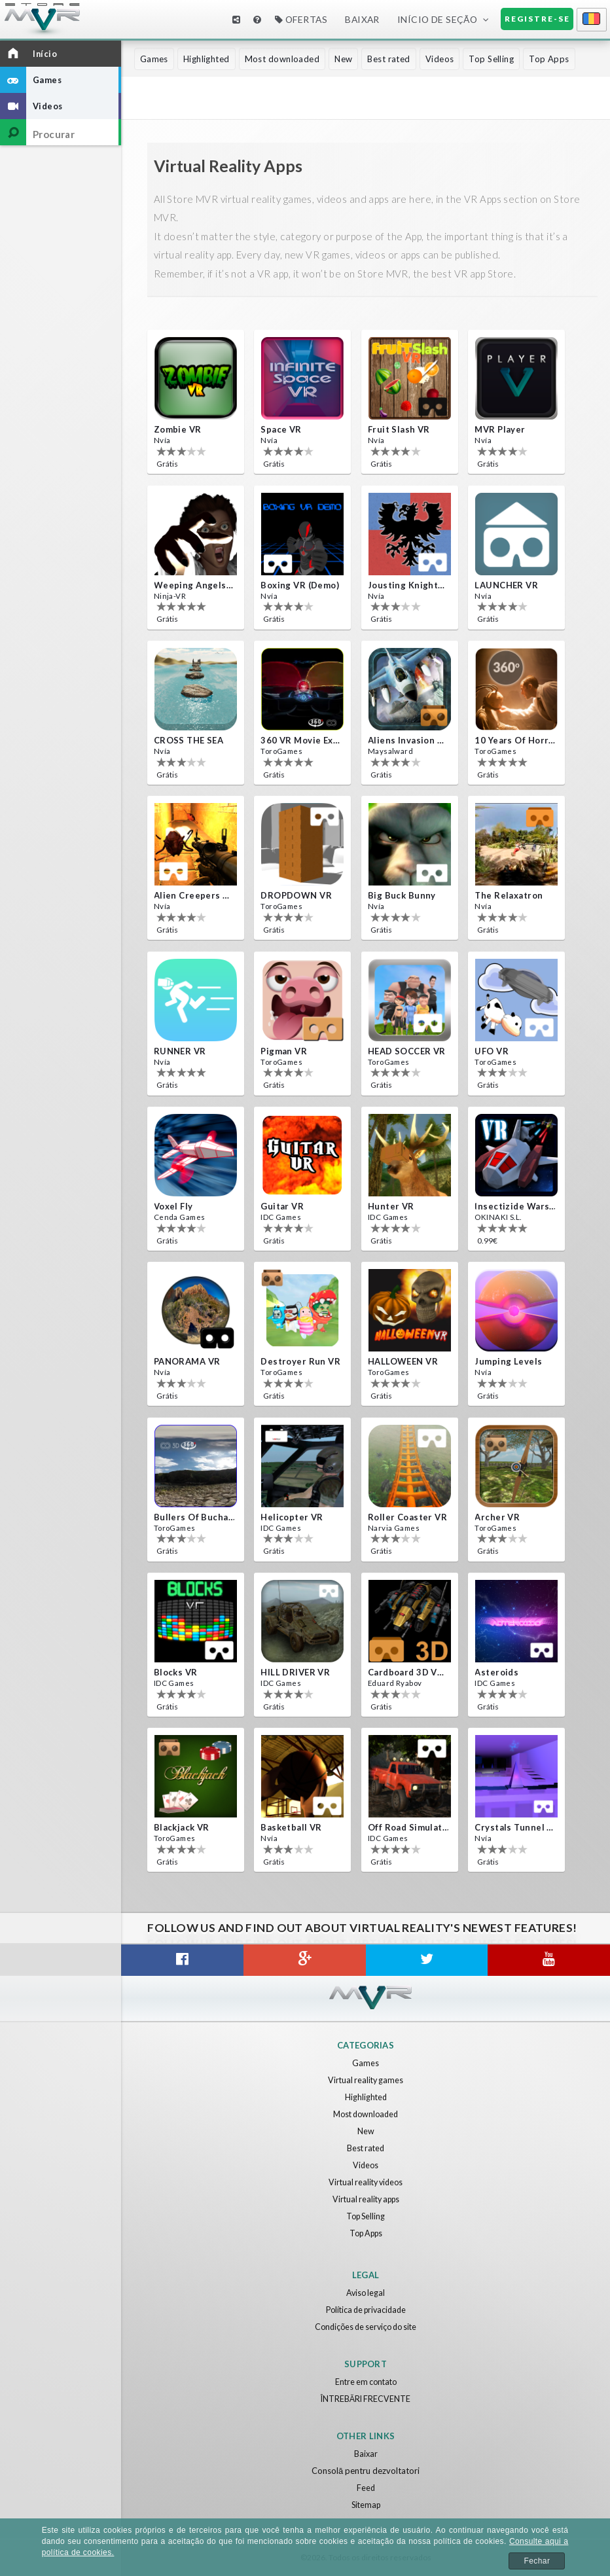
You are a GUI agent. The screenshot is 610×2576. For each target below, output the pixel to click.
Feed (365, 2487)
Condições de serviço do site (366, 2326)
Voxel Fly (173, 1206)
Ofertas (301, 19)
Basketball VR (291, 1827)
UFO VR (492, 1051)
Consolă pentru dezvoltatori (366, 2470)
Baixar (362, 19)
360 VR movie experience (301, 740)
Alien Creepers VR (194, 895)
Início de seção (437, 19)
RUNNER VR (180, 1051)
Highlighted (206, 59)
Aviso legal (366, 2292)
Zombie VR (178, 429)
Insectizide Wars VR (515, 1206)
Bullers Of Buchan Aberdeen (194, 1517)
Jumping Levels (508, 1361)
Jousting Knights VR (408, 585)
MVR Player (500, 429)
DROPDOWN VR (296, 895)
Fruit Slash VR (399, 429)
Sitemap (366, 2504)
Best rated (388, 59)
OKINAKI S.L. (496, 1216)
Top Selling (491, 59)
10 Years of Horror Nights (515, 740)
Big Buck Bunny (402, 895)
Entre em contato (365, 2381)
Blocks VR (176, 1672)
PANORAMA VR (187, 1361)
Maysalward (390, 750)
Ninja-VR (169, 595)
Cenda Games (180, 1216)
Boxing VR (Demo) (299, 585)
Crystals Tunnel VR (515, 1827)
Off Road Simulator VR (408, 1827)
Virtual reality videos (365, 2182)
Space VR (280, 429)
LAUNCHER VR (506, 585)
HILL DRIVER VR (295, 1672)
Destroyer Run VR (300, 1361)
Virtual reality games (366, 2080)
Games (154, 59)
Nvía (162, 439)
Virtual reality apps (365, 2199)
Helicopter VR (291, 1517)
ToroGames (281, 750)
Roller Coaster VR (407, 1517)
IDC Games (280, 1216)
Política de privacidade (365, 2309)
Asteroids (496, 1672)
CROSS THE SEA (189, 740)
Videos (439, 59)
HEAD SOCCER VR (407, 1051)
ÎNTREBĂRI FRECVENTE (365, 2398)
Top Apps (549, 59)
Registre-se (537, 19)
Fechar (537, 2561)
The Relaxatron (509, 895)
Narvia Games (393, 1527)
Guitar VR (282, 1206)
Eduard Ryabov (395, 1682)
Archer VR (497, 1517)
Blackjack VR (181, 1827)
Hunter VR (391, 1206)
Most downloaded (282, 59)
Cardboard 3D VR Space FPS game (408, 1672)
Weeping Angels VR (194, 585)
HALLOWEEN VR (403, 1361)
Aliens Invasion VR (408, 740)
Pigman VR (283, 1051)
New (343, 59)
